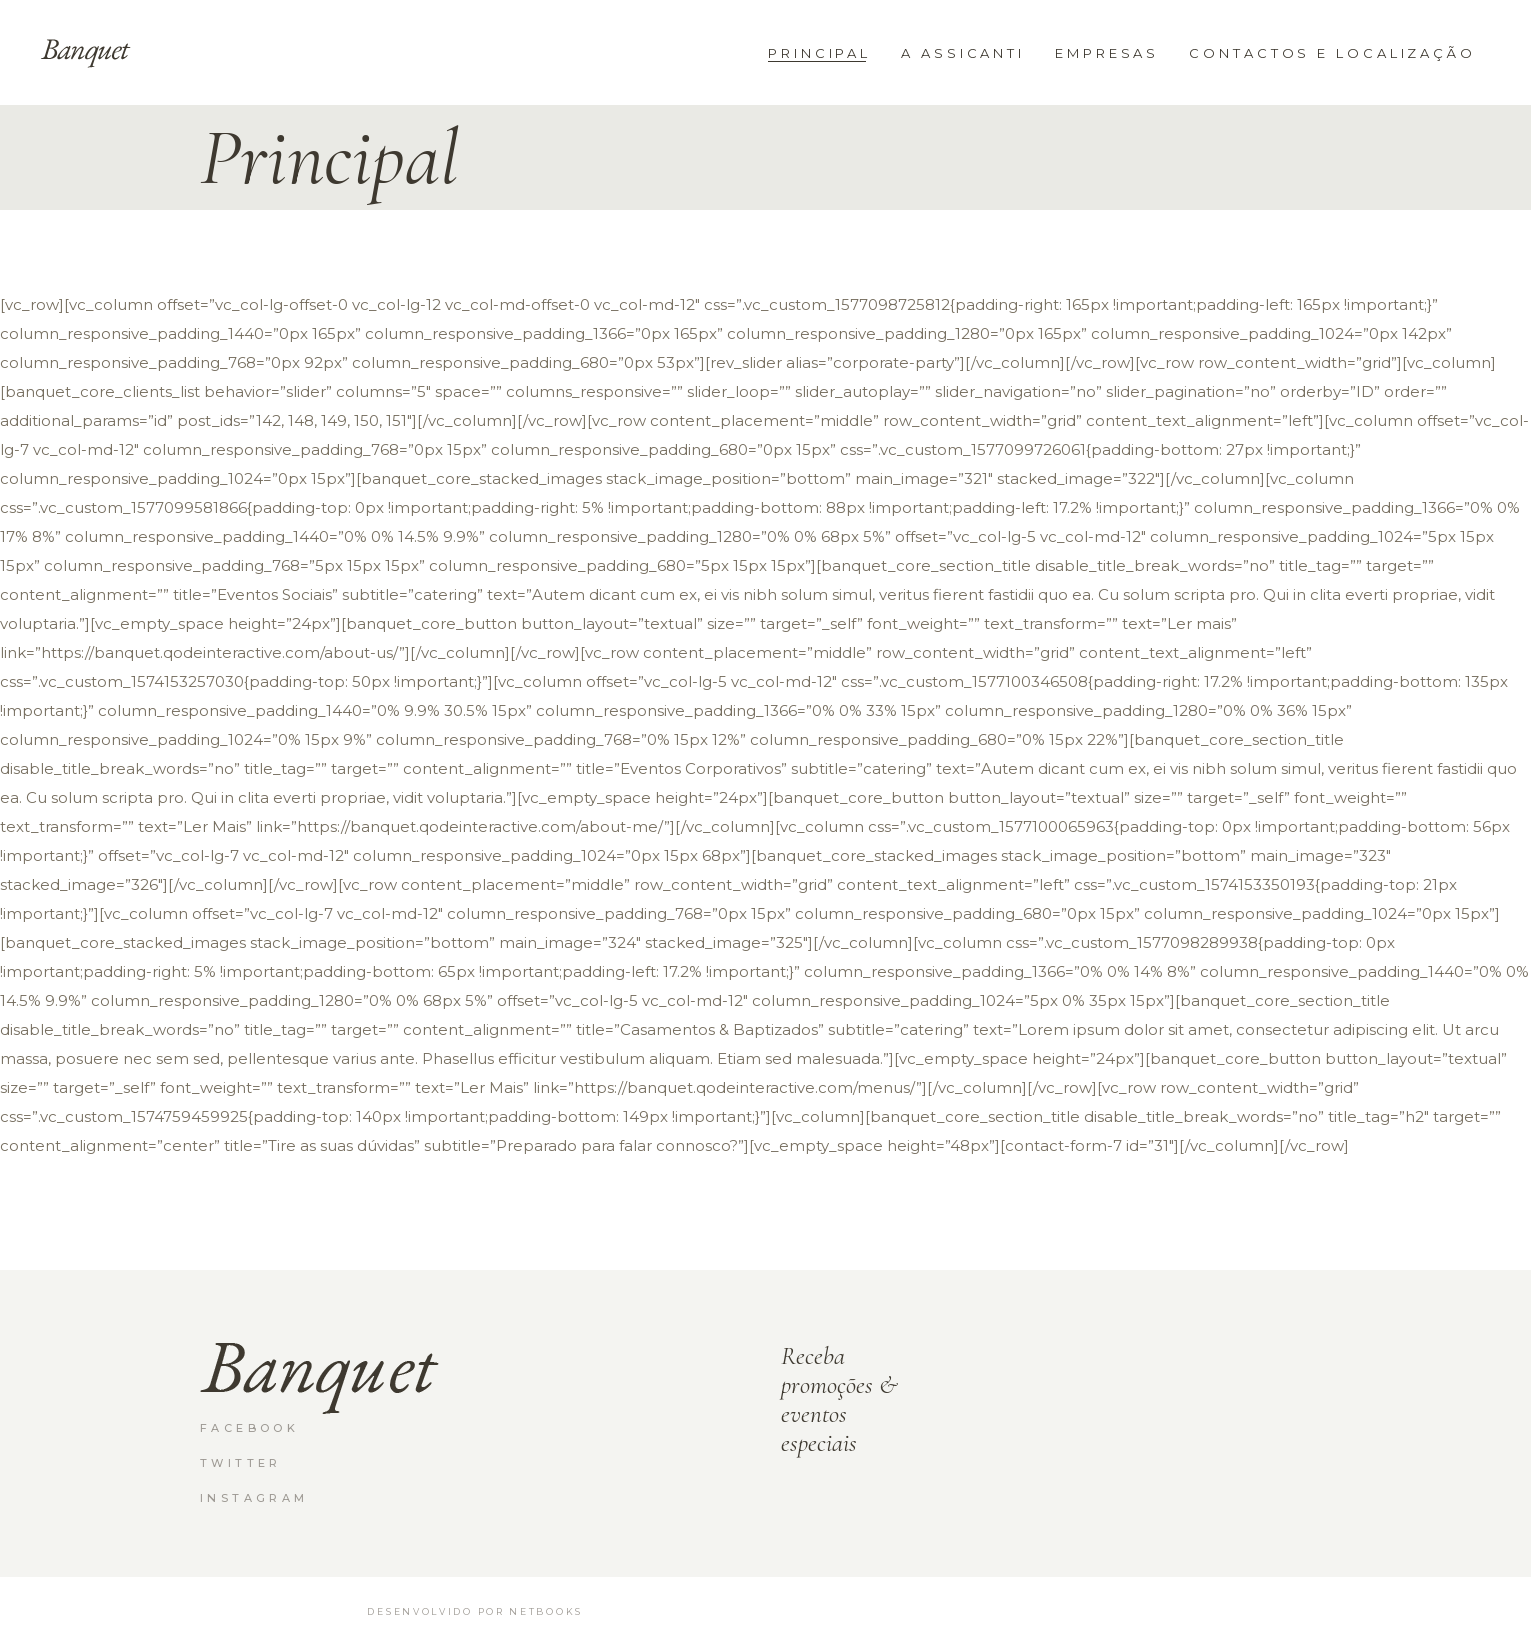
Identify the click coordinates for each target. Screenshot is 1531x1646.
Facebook (249, 1428)
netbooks (546, 1611)
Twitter (241, 1463)
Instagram (254, 1498)
